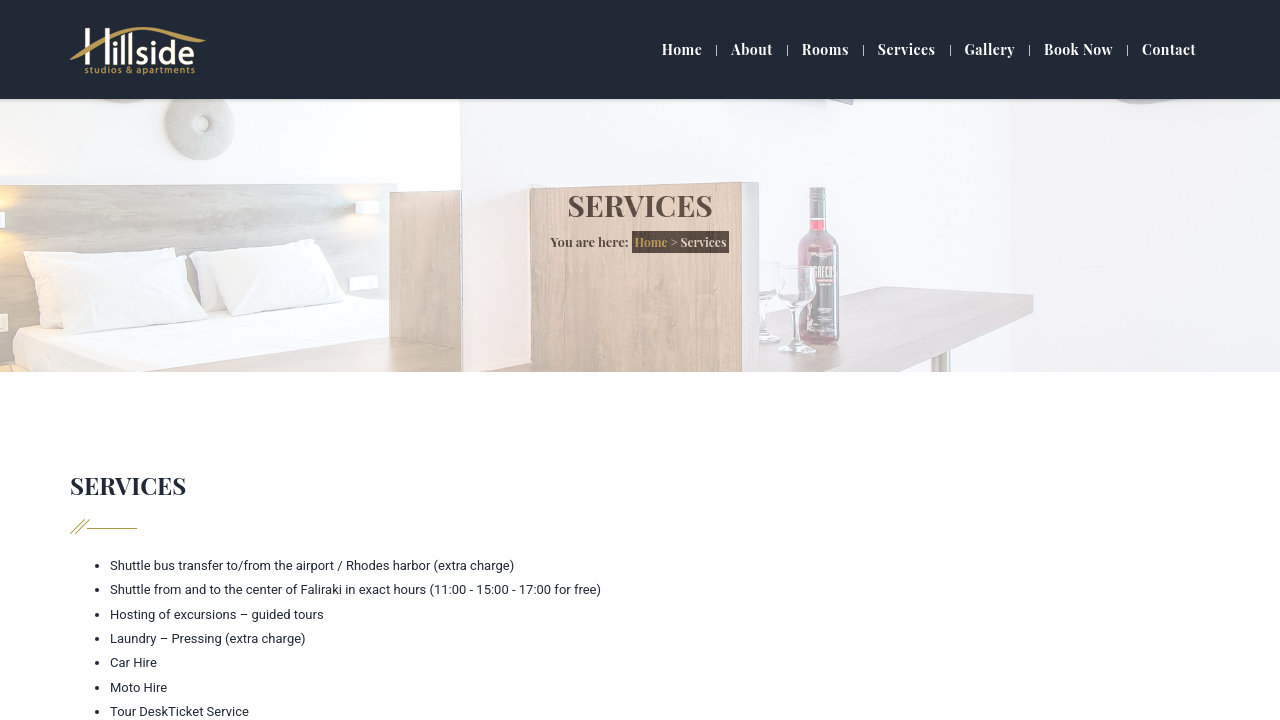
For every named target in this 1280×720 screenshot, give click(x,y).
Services (907, 49)
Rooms (825, 49)
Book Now (1078, 49)
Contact (1169, 49)
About (751, 49)
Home (682, 49)
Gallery (990, 49)
